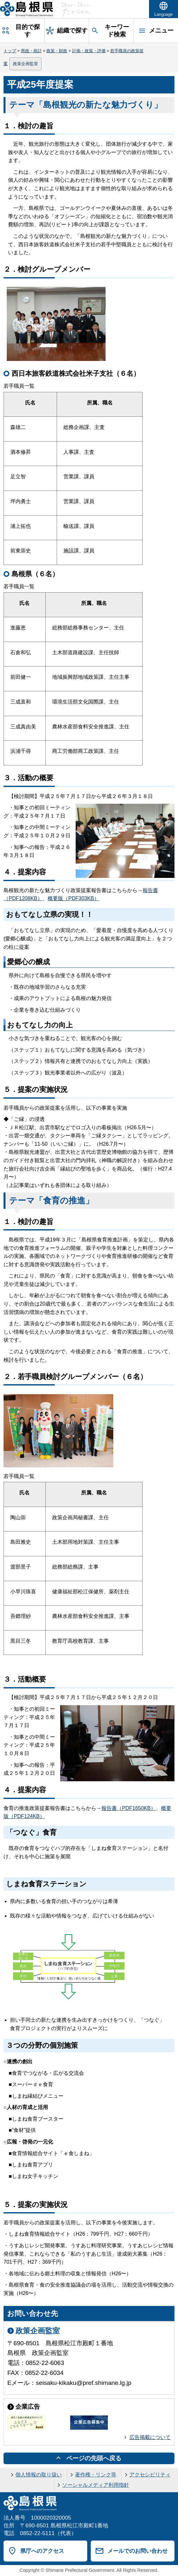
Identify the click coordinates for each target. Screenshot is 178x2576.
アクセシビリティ (150, 2474)
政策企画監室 (25, 63)
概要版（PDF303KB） (73, 898)
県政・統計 (31, 50)
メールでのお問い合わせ (138, 2551)
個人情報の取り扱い (38, 2474)
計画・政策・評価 (89, 50)
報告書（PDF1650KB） (128, 1808)
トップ (10, 50)
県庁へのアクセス (42, 2551)
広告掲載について (150, 2437)
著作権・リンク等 (95, 2474)
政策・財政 (56, 50)
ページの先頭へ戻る (93, 2458)
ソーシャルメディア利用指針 (95, 2485)
